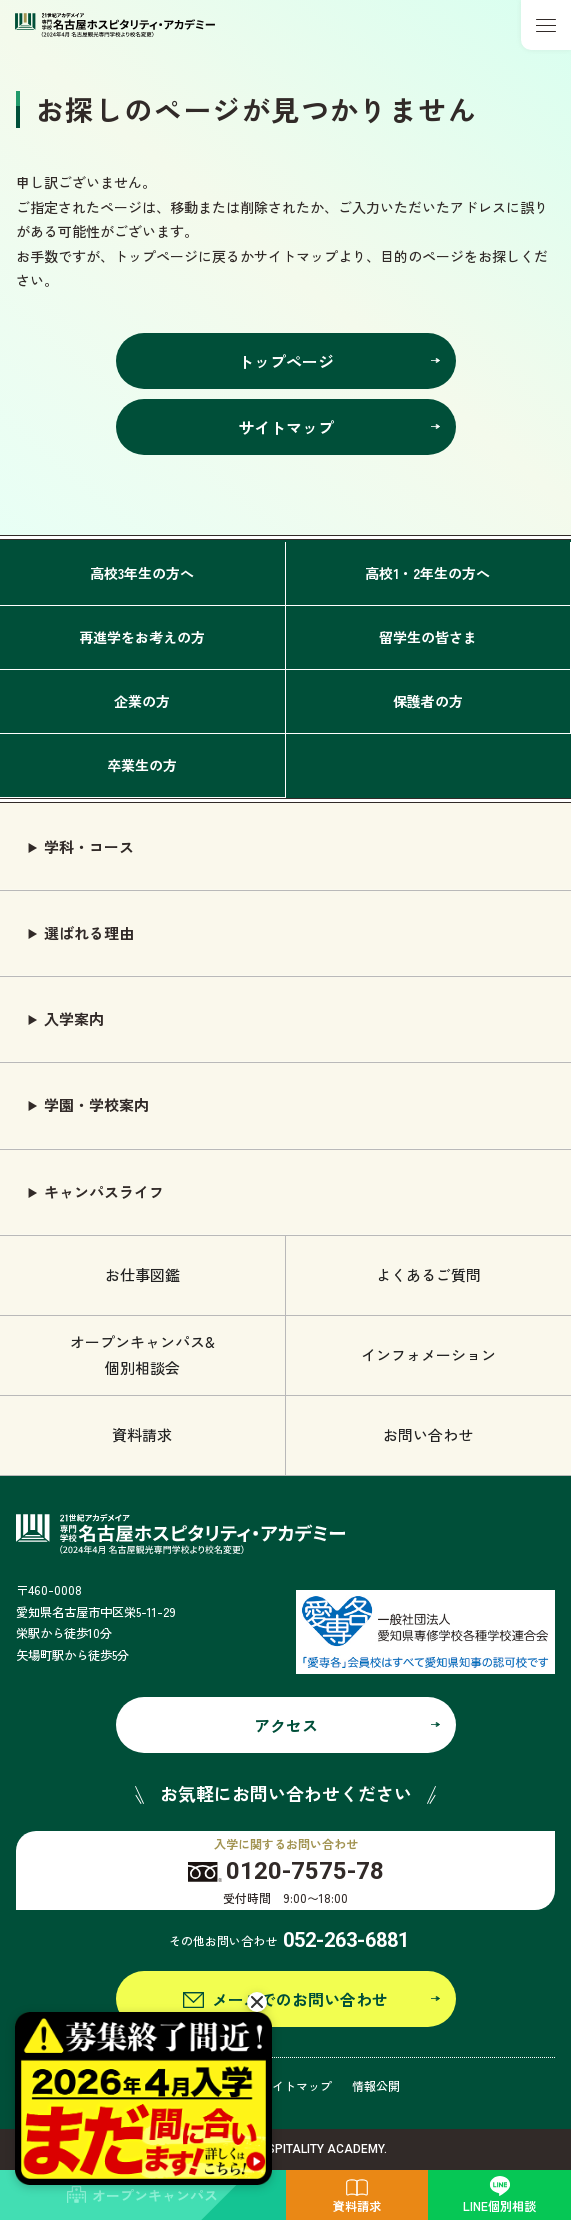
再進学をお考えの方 (142, 637)
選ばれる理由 (89, 932)
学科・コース (89, 846)
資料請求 (142, 1434)
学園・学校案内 (96, 1104)
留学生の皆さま (428, 637)
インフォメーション (428, 1354)
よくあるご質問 (428, 1274)
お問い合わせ (428, 1434)
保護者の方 (428, 701)
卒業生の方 (142, 765)
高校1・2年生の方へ (427, 573)
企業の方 (142, 701)
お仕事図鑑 (142, 1274)
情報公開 (376, 2085)
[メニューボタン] (546, 25)
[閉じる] (257, 2002)
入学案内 (74, 1018)
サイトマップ (296, 2085)
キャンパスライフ (104, 1191)
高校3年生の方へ (142, 573)
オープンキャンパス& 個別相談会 (142, 1354)
